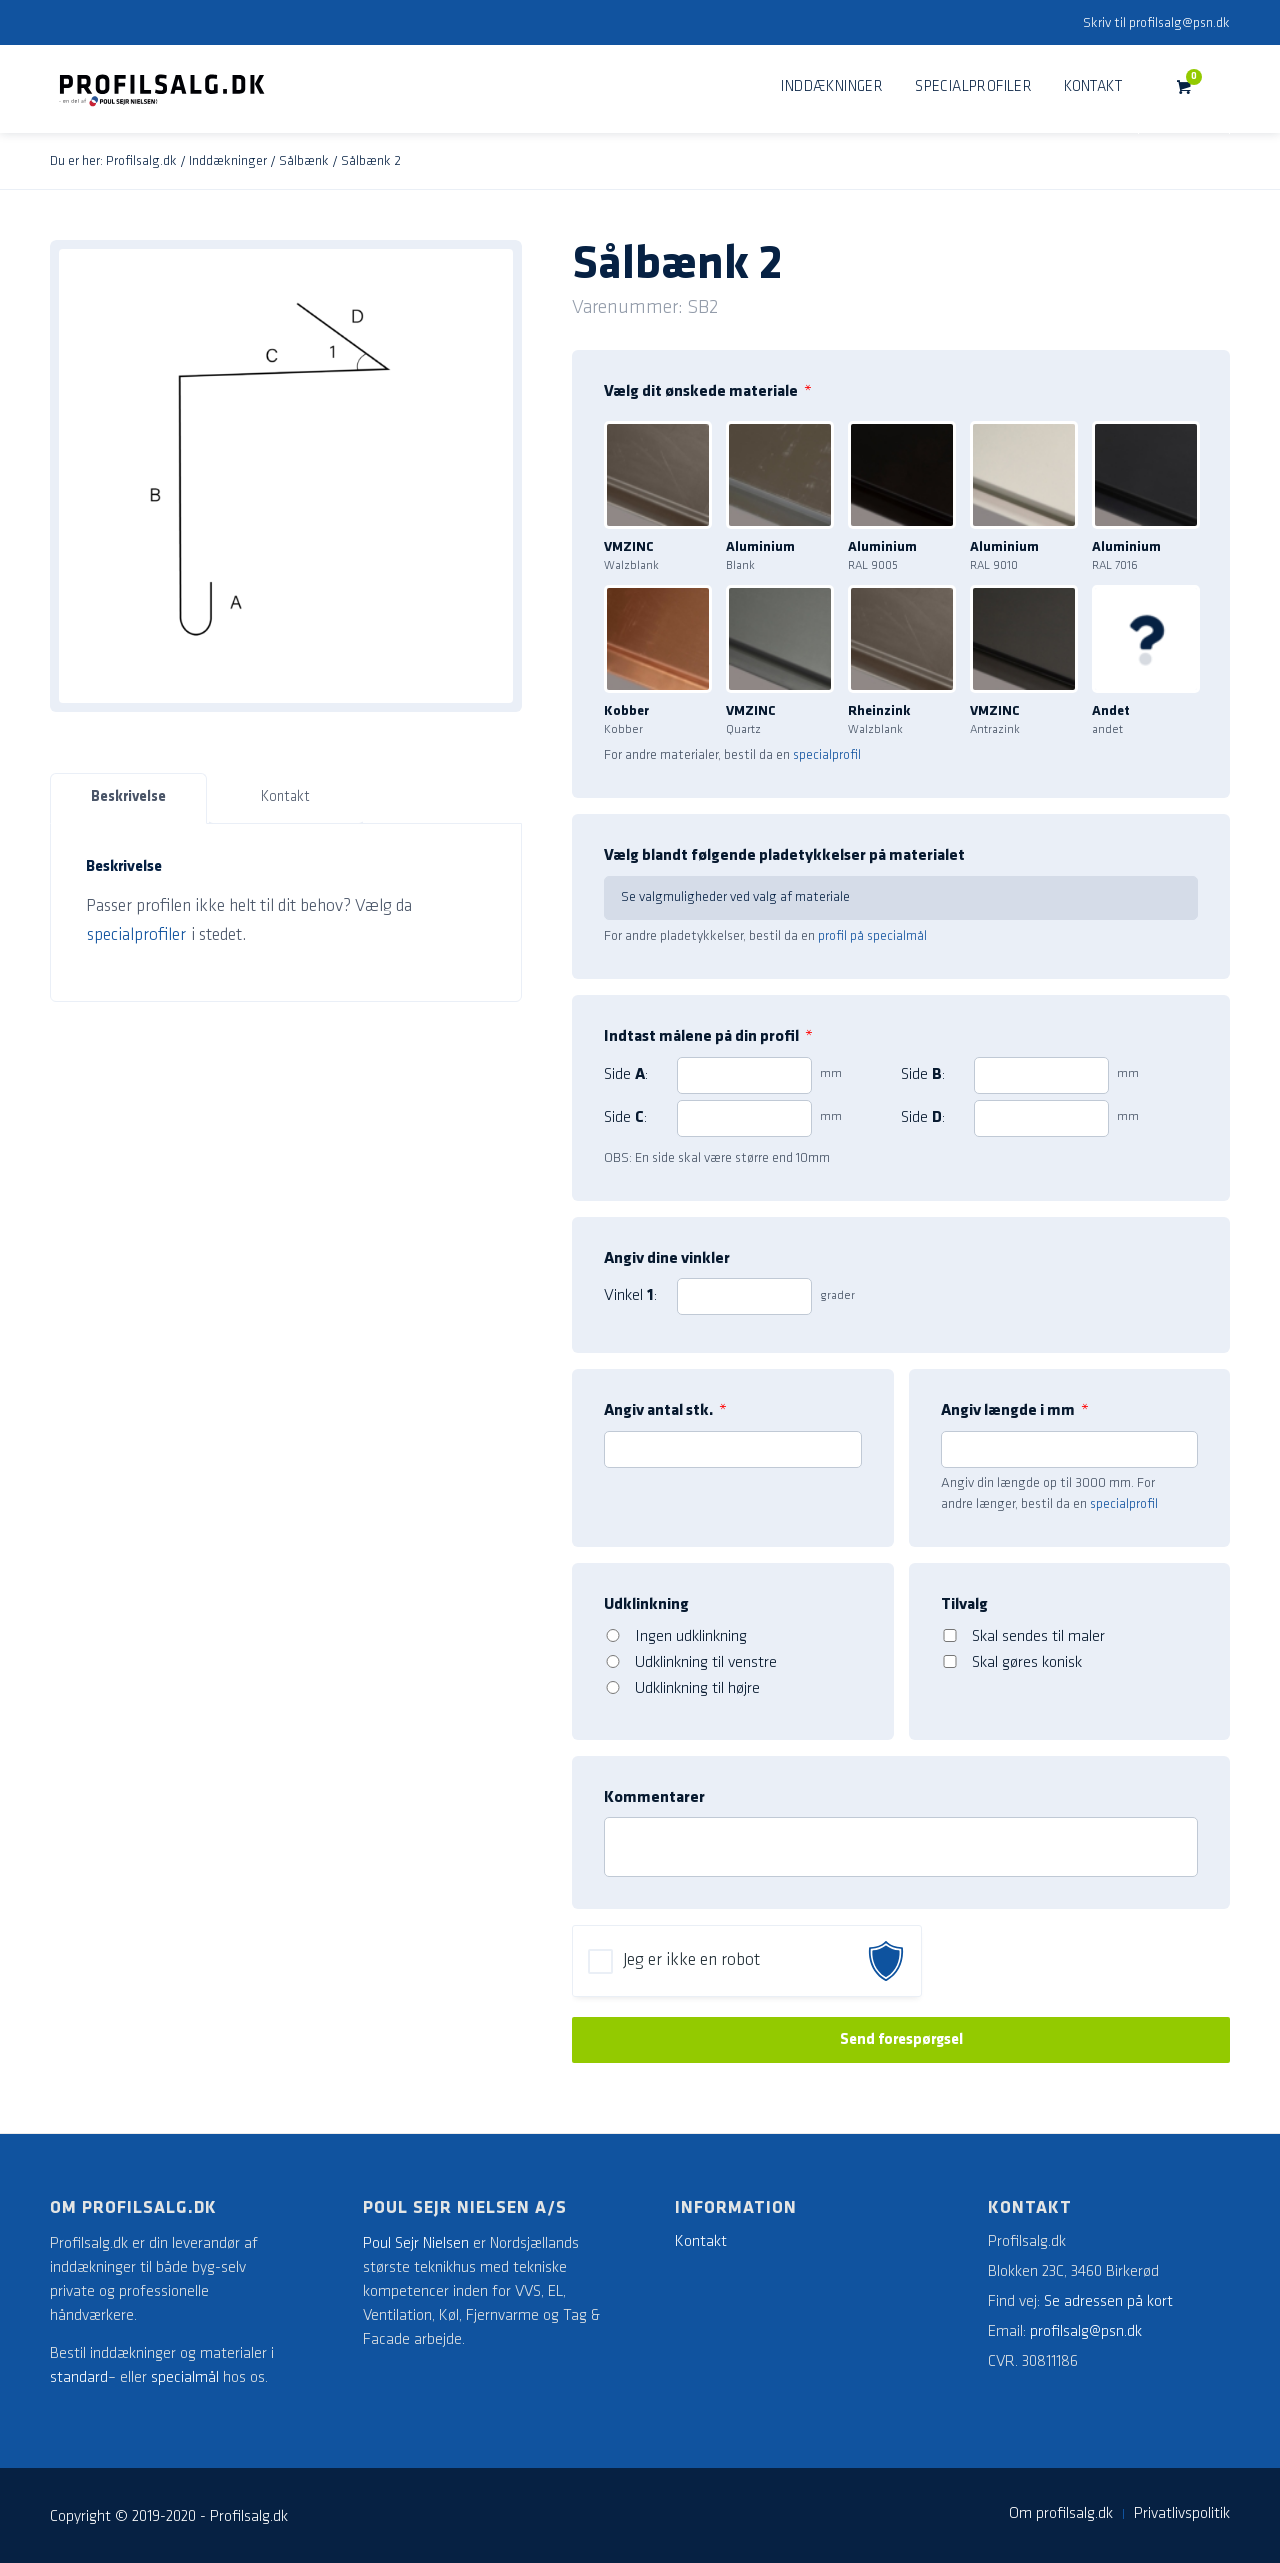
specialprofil (827, 755)
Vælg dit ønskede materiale (708, 392)
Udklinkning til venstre (706, 1663)
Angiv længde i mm (1015, 1411)
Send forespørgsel (901, 2040)
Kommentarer (654, 1798)
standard (79, 2378)
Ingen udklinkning (691, 1637)
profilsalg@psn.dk (1179, 23)
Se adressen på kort (1108, 2302)
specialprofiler (136, 935)
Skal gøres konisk (1027, 1663)
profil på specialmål (872, 936)
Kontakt (285, 797)
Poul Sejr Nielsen (416, 2244)
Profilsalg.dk (141, 161)
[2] (1041, 1075)
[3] (744, 1118)
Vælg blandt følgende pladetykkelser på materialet (784, 856)
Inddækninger (228, 161)
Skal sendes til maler (1038, 1637)
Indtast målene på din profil (708, 1037)
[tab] (128, 798)
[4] (1041, 1118)
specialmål (185, 2378)
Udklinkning (646, 1605)
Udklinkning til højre (697, 1689)
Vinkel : (630, 1296)
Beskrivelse (128, 797)
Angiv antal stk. (665, 1411)
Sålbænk (304, 161)
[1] (744, 1075)
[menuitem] (832, 88)
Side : (626, 1075)
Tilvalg (964, 1605)
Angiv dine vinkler (667, 1259)
